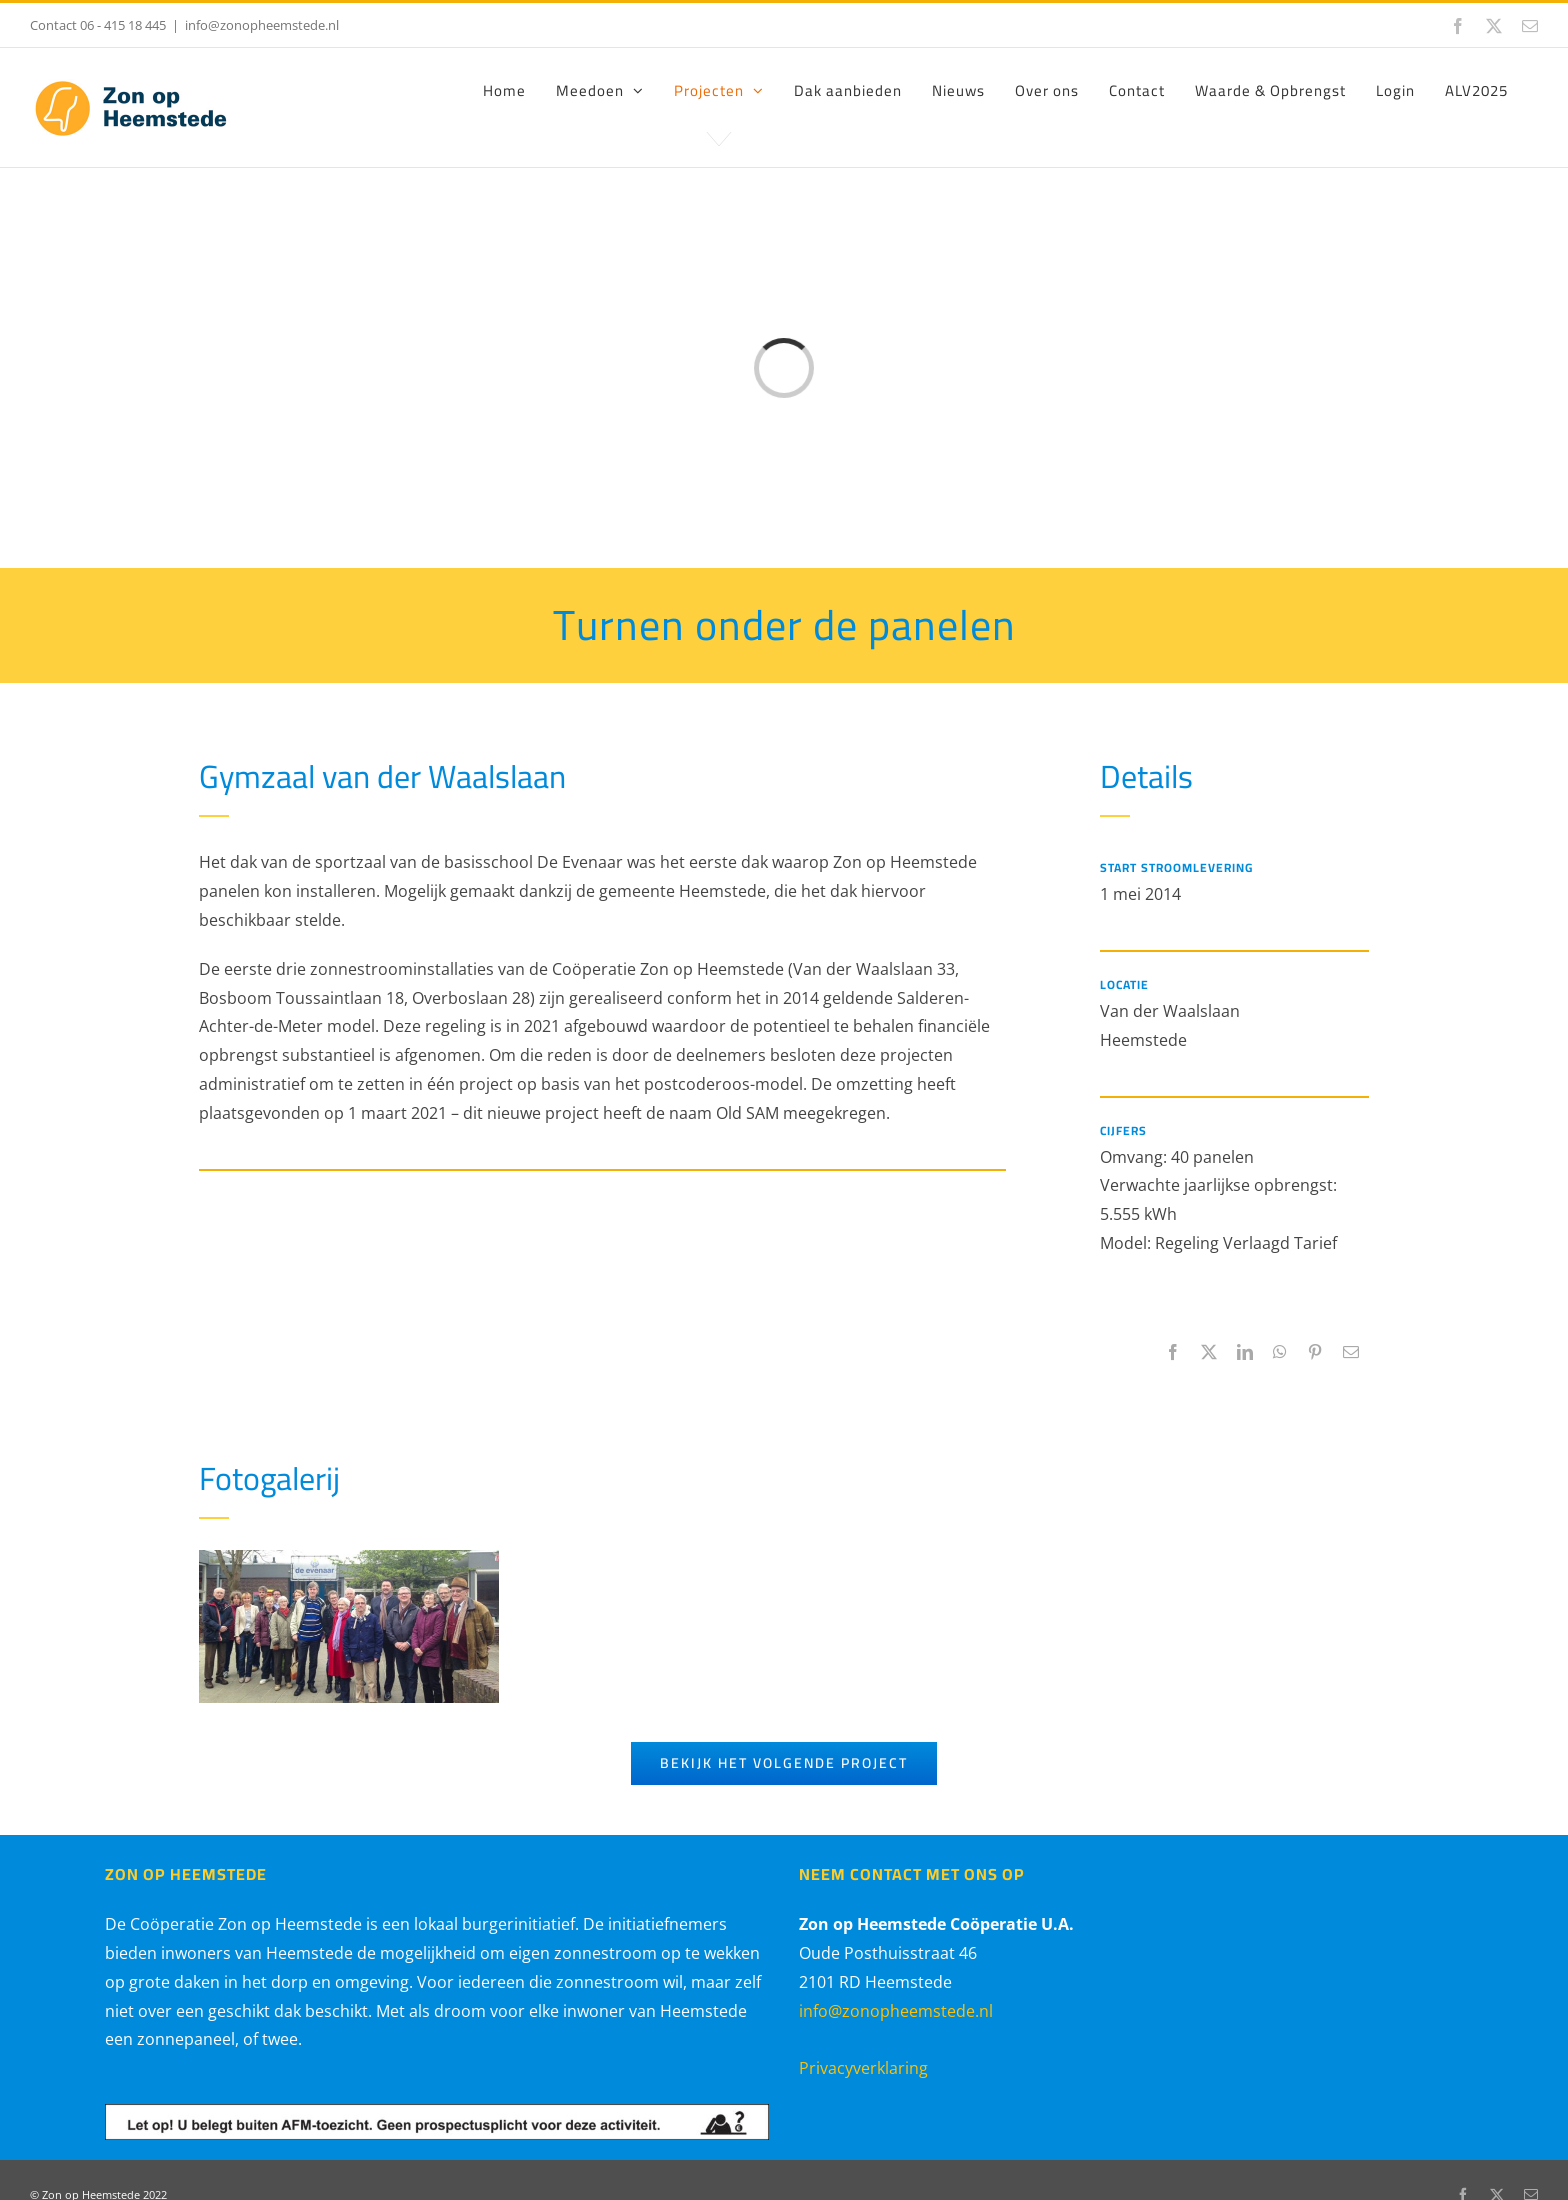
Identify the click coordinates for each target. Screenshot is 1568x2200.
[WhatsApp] (1280, 1352)
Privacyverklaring (863, 2068)
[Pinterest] (1315, 1352)
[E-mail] (1351, 1352)
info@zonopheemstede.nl (262, 25)
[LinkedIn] (1245, 1352)
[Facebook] (1173, 1352)
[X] (1209, 1352)
